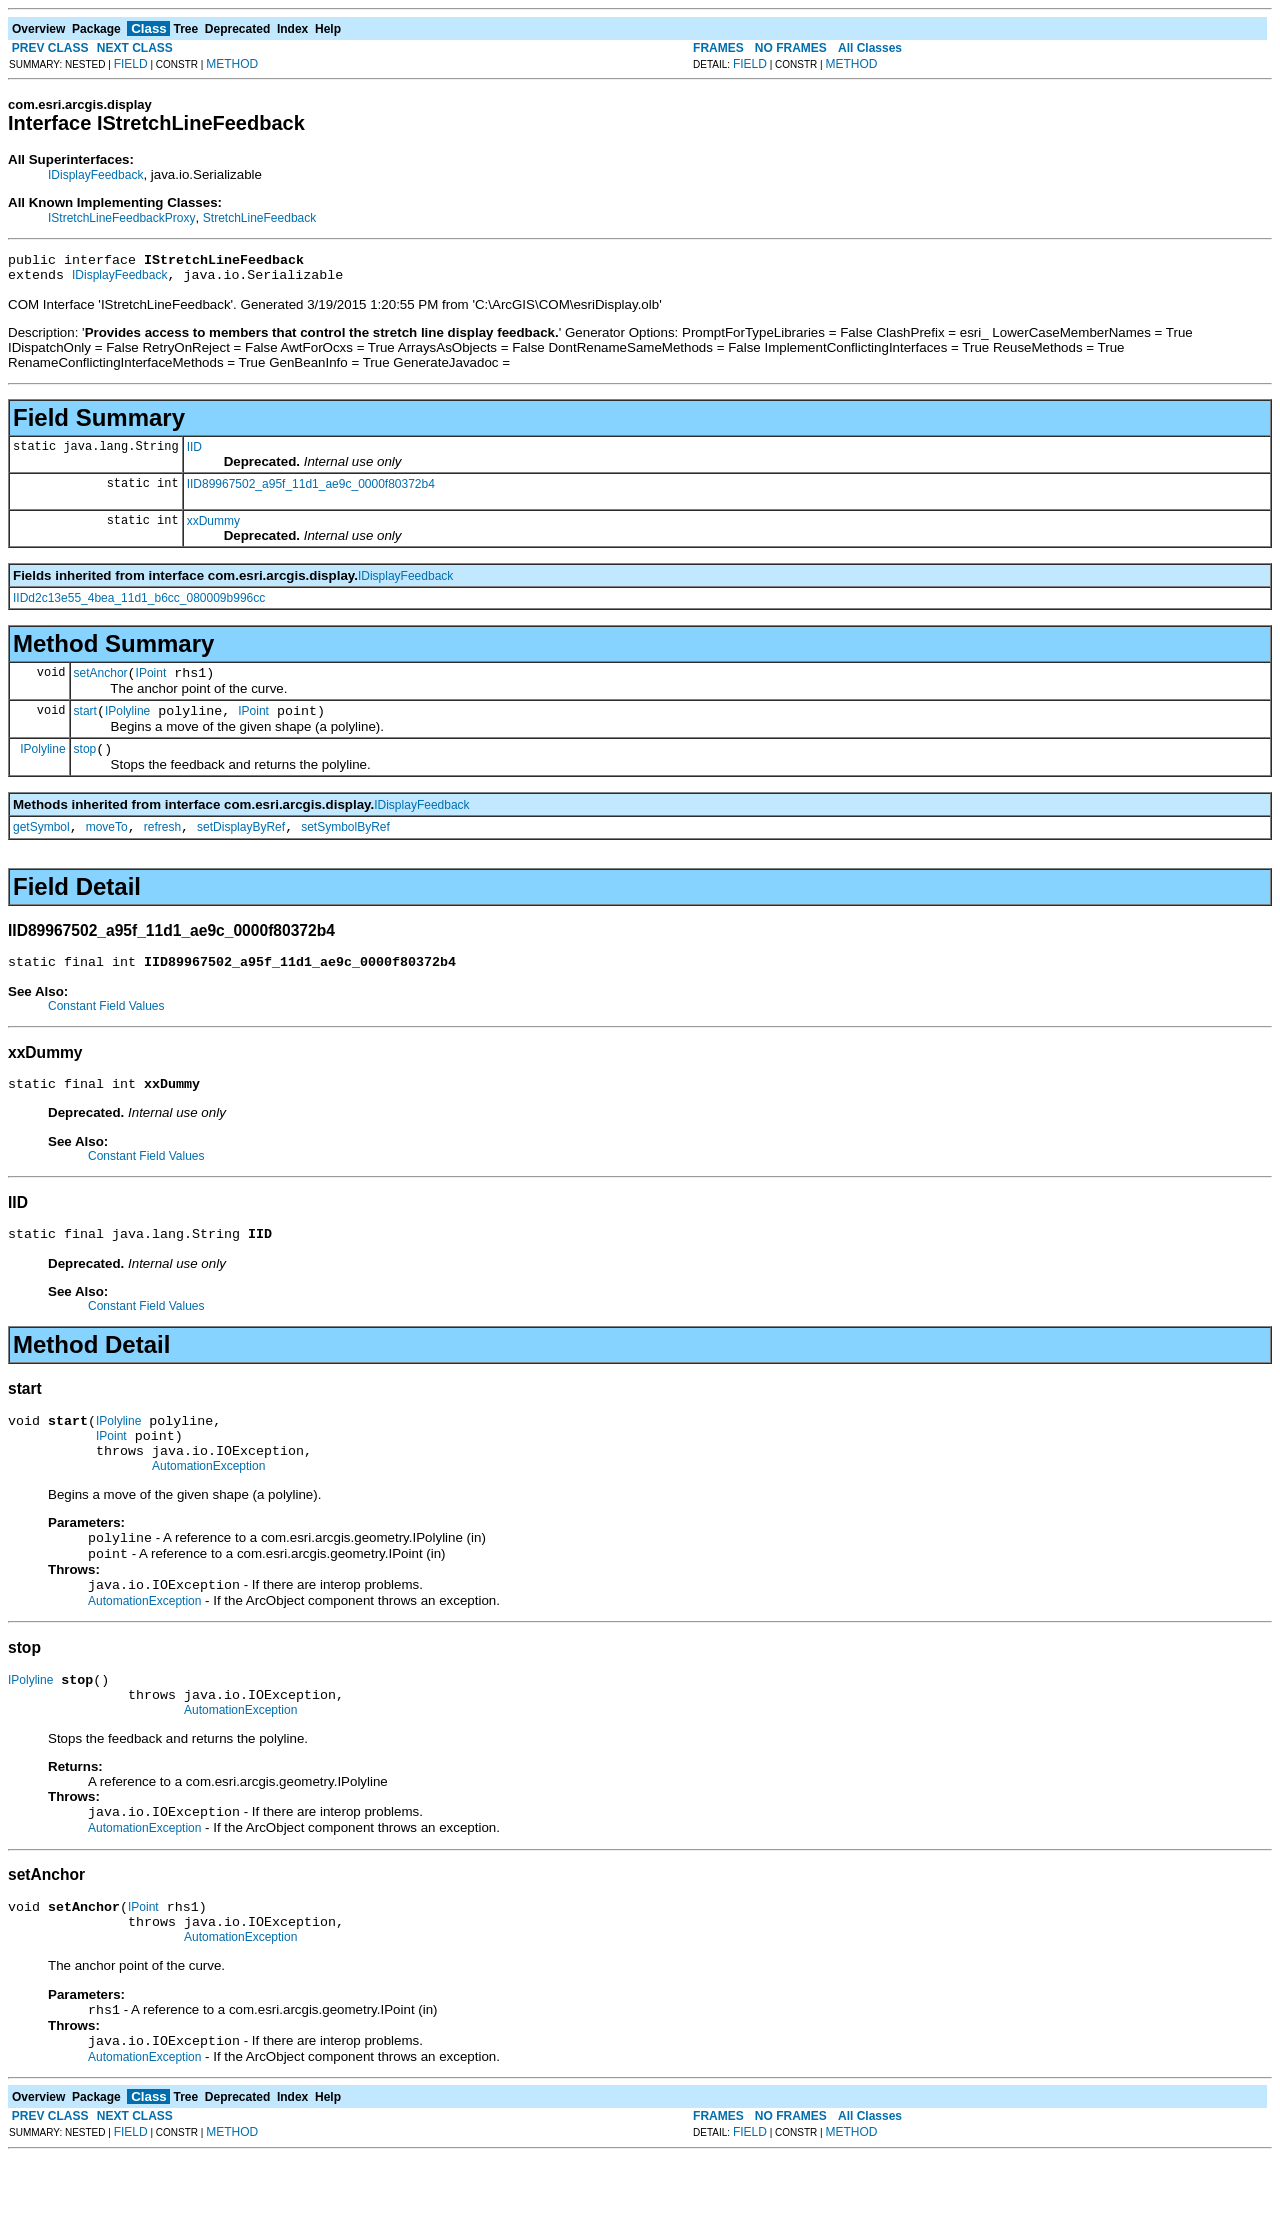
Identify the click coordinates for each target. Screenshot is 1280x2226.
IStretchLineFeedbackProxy (121, 218)
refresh (162, 845)
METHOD (232, 64)
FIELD (131, 64)
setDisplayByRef (241, 845)
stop (85, 764)
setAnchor (101, 682)
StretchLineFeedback (259, 218)
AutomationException (208, 1505)
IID (194, 453)
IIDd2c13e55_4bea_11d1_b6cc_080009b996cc (139, 604)
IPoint (151, 682)
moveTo (107, 845)
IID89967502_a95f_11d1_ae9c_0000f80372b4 (311, 490)
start (85, 723)
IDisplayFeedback (95, 175)
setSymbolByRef (345, 845)
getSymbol (41, 845)
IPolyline (127, 723)
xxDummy (213, 527)
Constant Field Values (106, 1027)
